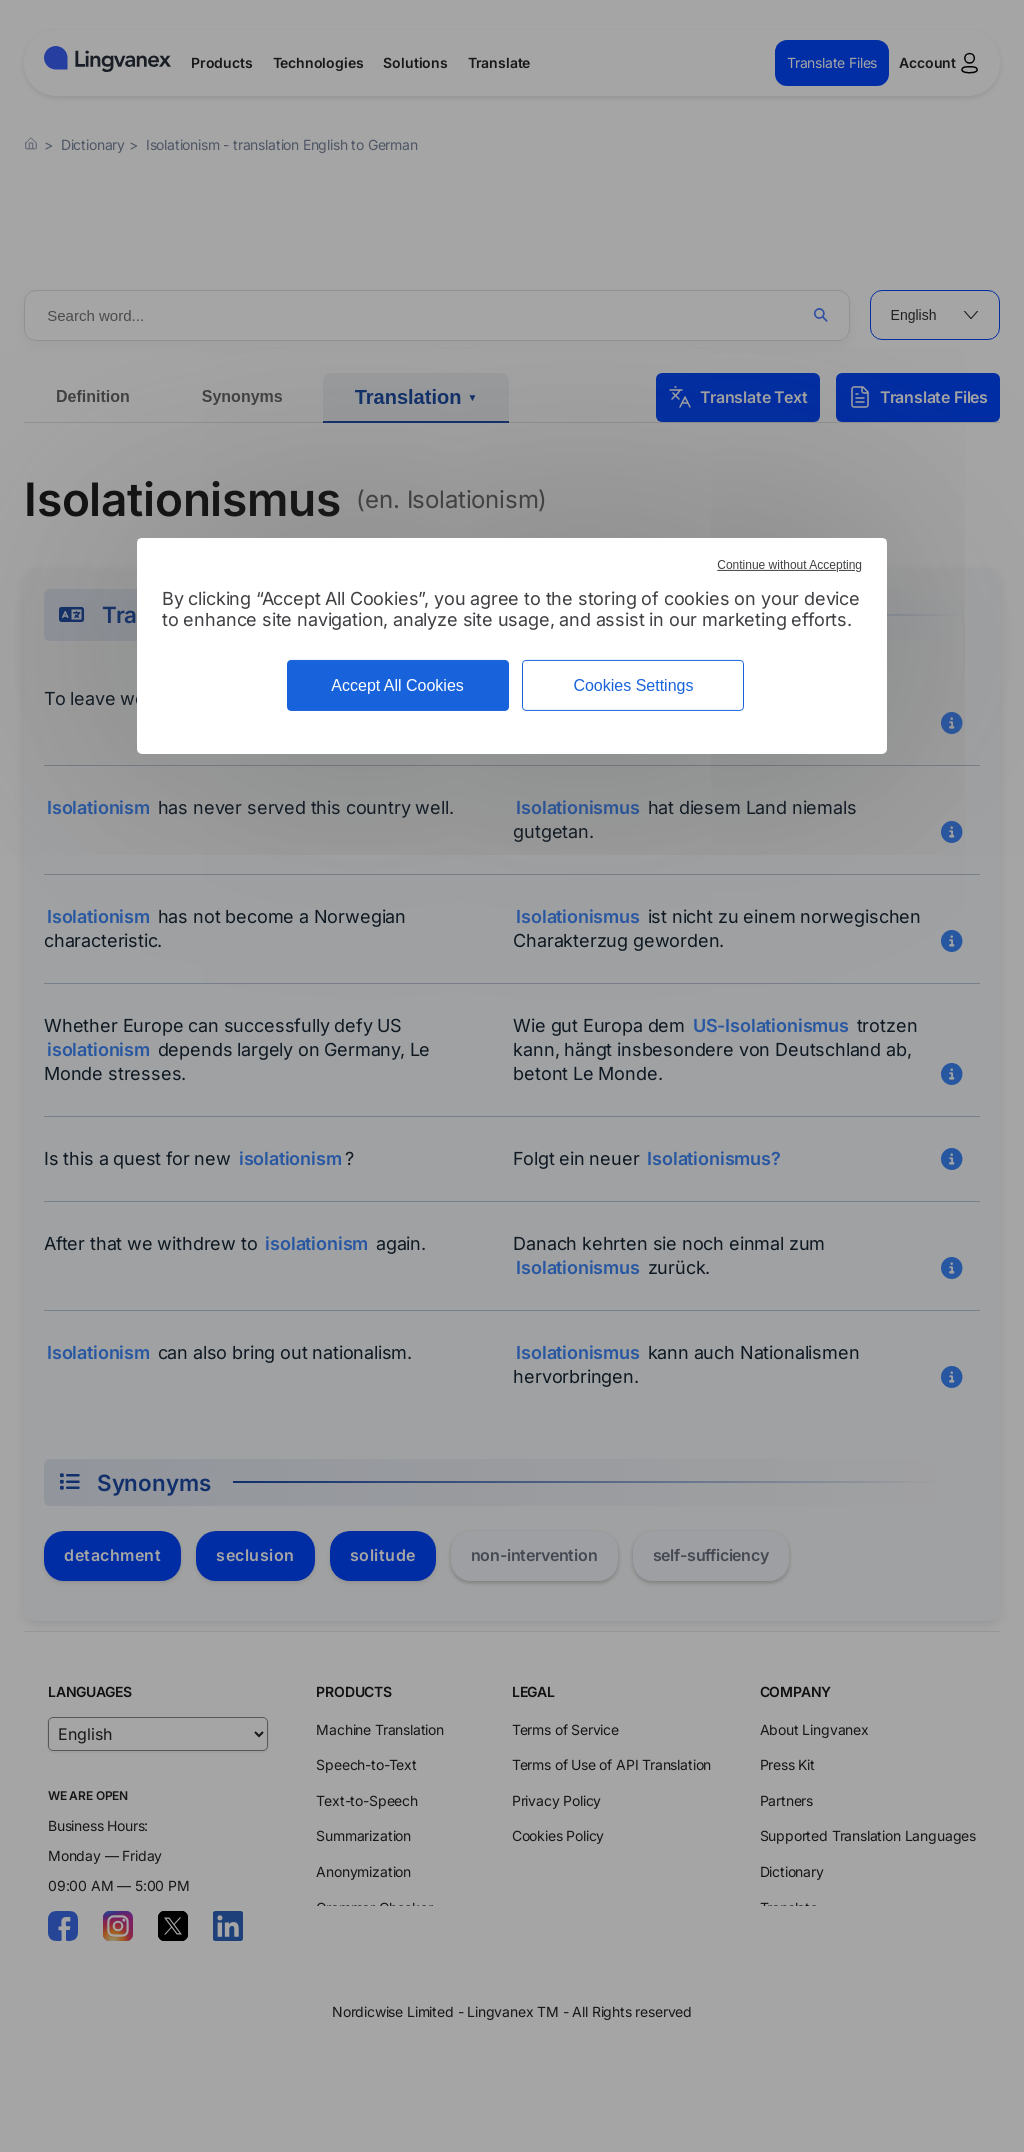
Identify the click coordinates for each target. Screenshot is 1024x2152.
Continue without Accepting (789, 565)
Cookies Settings (633, 685)
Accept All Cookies (397, 685)
